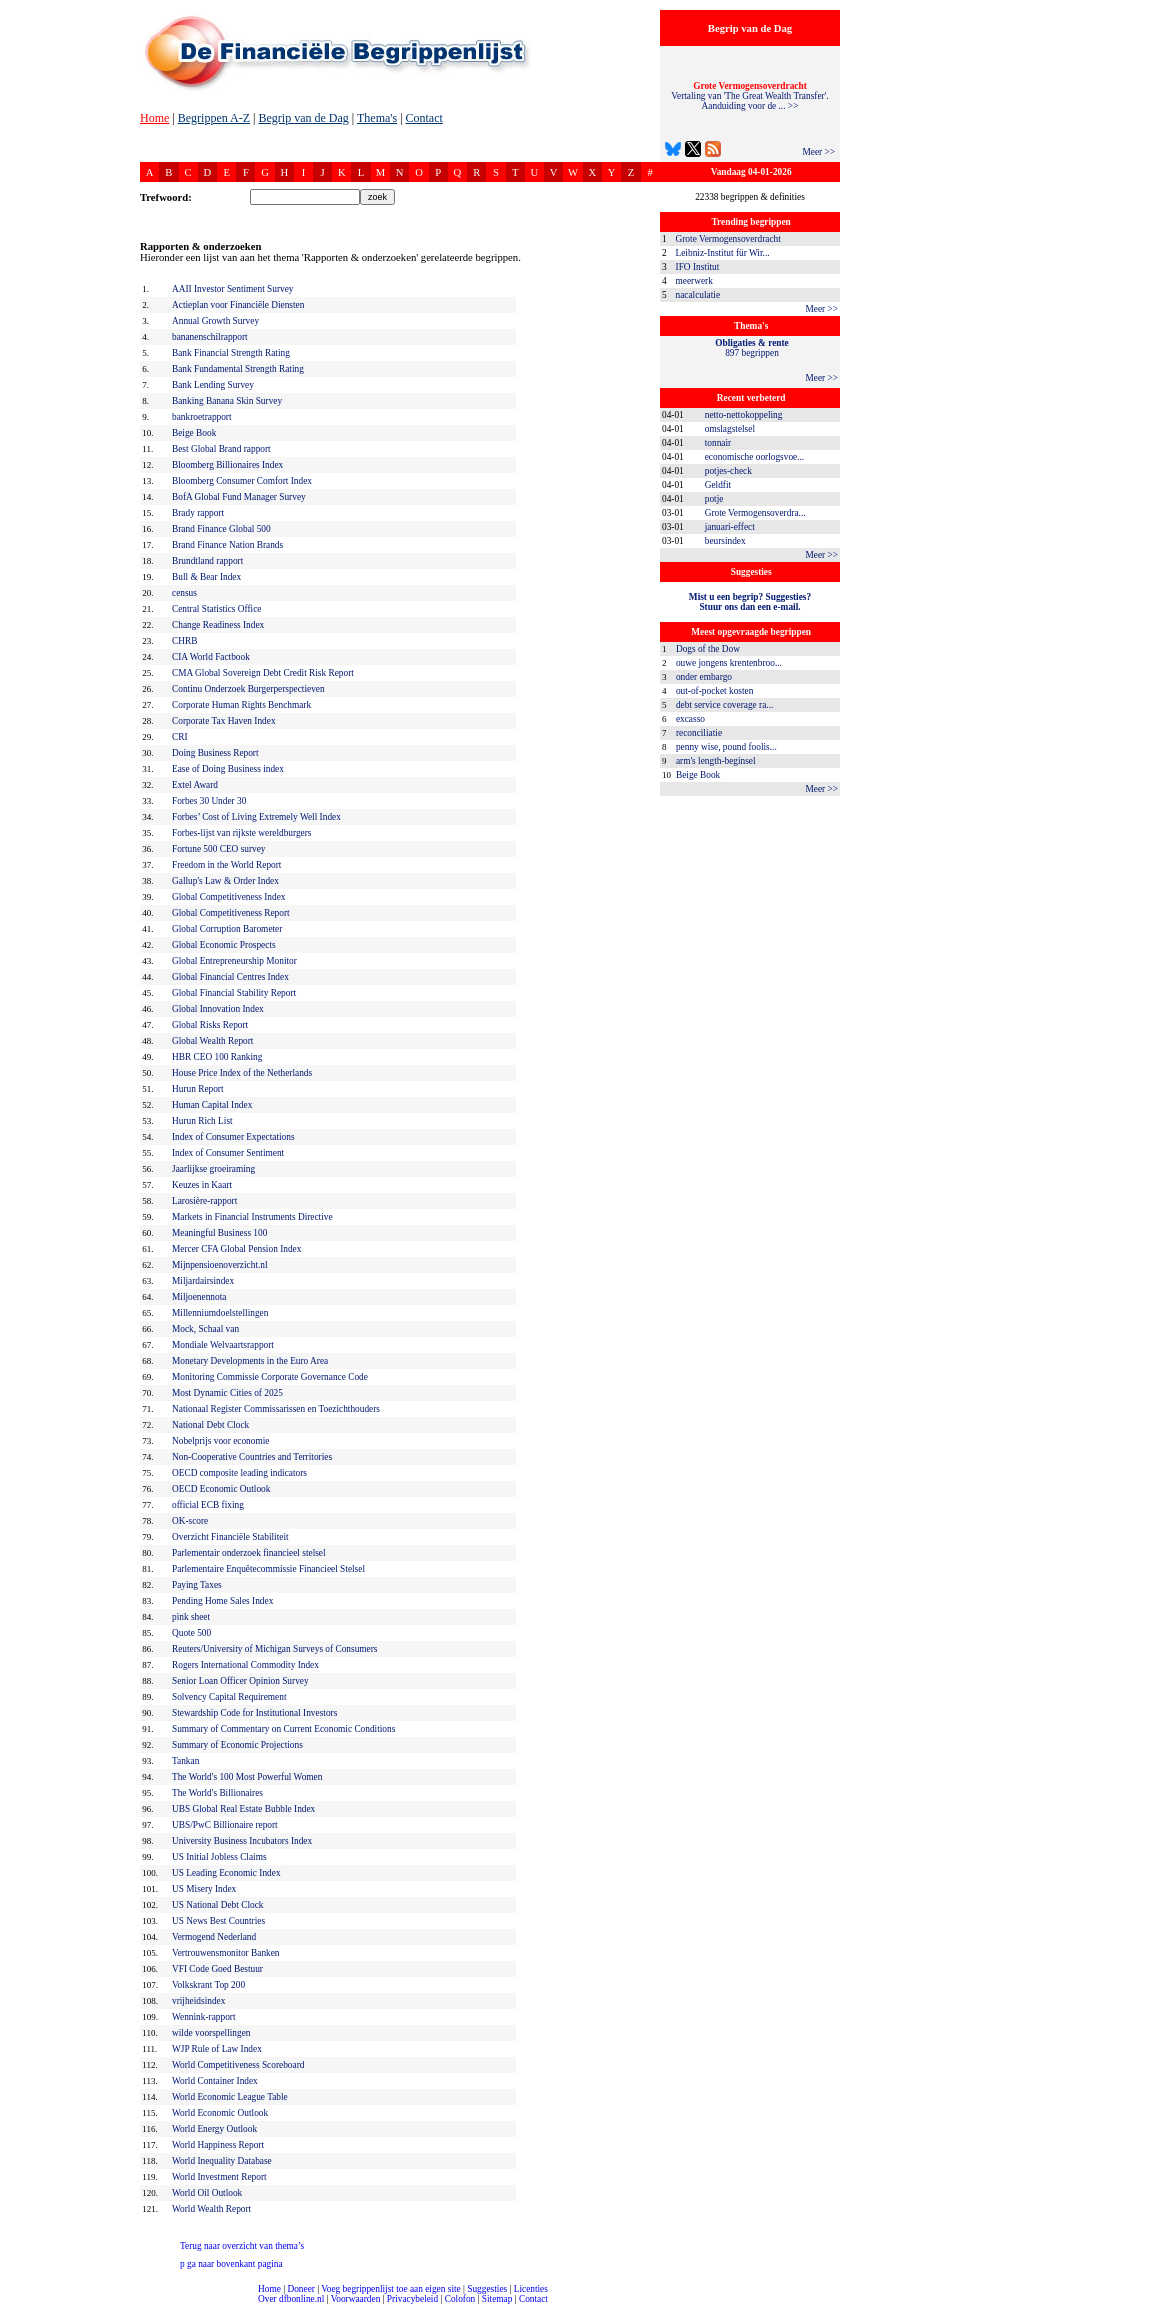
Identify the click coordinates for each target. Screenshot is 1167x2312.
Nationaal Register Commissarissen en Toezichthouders (276, 1409)
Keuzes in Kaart (202, 1185)
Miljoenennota (199, 1297)
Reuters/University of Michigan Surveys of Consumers (274, 1649)
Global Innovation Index (218, 1009)
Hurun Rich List (202, 1121)
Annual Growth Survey (215, 321)
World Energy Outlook (214, 2129)
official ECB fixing (208, 1505)
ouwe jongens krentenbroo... (729, 663)
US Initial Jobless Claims (219, 1857)
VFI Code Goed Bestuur (217, 1969)
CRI (180, 737)
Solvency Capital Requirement (229, 1697)
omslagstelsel (730, 429)
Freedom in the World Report (226, 865)
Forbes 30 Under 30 (209, 801)
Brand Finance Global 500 (221, 529)
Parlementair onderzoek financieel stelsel (249, 1553)
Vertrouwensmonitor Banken (226, 1953)
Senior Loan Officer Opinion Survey (240, 1681)
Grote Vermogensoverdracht (728, 239)
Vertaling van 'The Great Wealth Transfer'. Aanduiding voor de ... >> (749, 96)
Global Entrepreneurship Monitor (234, 961)
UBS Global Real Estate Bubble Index (243, 1809)
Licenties (531, 2289)
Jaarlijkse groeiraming (213, 1169)
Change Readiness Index (218, 625)
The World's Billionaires (217, 1793)
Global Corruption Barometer (227, 929)
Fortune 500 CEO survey (219, 849)
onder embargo (704, 677)
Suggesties (487, 2289)
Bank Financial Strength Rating (231, 353)
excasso (690, 719)
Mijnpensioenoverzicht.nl (220, 1265)
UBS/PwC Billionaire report (225, 1825)
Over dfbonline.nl (291, 2299)
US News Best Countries (218, 1921)
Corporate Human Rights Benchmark (241, 705)
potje (714, 499)
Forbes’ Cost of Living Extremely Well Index (256, 817)
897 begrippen (751, 348)
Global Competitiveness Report (231, 913)
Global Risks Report (210, 1025)
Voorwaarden (356, 2299)
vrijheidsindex (198, 2001)
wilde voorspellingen (211, 2033)
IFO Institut (698, 267)
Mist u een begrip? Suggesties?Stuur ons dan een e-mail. (750, 602)
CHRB (184, 641)
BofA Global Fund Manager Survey (239, 497)
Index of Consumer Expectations (233, 1137)
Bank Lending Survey (213, 385)
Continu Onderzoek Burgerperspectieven (248, 689)
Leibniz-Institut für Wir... (723, 253)
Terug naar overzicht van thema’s (242, 2246)
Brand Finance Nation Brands (227, 545)
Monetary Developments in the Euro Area (250, 1361)
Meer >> (818, 152)
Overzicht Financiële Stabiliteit (230, 1537)
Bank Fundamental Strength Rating (238, 369)
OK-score (190, 1521)
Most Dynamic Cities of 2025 (227, 1393)
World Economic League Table (230, 2097)
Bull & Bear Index (206, 577)
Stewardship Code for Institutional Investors (254, 1713)
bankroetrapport (202, 417)
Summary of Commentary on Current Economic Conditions (283, 1729)
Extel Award (195, 785)
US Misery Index (204, 1889)
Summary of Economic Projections (237, 1745)
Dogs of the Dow (708, 649)
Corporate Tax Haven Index (224, 721)
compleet (10, 2306)
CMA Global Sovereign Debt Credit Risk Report (263, 673)
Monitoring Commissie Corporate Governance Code (270, 1377)
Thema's (377, 118)
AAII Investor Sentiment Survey (233, 289)
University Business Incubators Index (242, 1841)
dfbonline (1148, 2306)
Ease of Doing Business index (228, 769)
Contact (424, 118)
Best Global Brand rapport (221, 449)
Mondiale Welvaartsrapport (223, 1345)
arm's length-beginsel (716, 761)
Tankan (185, 1761)
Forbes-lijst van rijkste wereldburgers (241, 833)
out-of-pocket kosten (714, 691)
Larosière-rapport (204, 1201)
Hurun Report (198, 1089)
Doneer (300, 2289)
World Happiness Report (218, 2145)
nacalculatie (698, 295)
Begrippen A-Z (214, 118)
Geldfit (718, 485)
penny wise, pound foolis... (726, 747)
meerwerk (694, 281)
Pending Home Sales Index (222, 1601)
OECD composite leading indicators (239, 1473)
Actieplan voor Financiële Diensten (238, 305)
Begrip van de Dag (303, 118)
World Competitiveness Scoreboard (238, 2065)
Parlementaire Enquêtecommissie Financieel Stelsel (268, 1569)
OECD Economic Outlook (221, 1489)
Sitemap (497, 2299)
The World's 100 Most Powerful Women (247, 1777)
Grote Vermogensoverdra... (755, 513)
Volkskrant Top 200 (208, 1985)
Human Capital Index (212, 1105)
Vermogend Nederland (214, 1937)
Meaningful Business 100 (219, 1233)
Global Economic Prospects (224, 945)
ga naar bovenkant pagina (231, 2264)
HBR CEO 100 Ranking (217, 1057)
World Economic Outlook (220, 2113)
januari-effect (730, 527)
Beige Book (698, 775)
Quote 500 (191, 1633)
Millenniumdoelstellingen (220, 1313)
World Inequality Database (222, 2161)
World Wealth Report (211, 2209)
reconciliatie (699, 733)
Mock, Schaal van (205, 1329)
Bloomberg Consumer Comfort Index (242, 481)
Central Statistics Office (216, 609)
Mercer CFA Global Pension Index (236, 1249)
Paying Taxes (197, 1585)
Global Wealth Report (212, 1041)
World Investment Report (219, 2177)
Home (154, 118)
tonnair (718, 443)
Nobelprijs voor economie (220, 1441)
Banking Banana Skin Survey (227, 401)
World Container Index (215, 2081)
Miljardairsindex (203, 1281)
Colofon (460, 2299)
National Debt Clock (210, 1425)
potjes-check (728, 471)
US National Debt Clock (217, 1905)
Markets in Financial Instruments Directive (252, 1217)
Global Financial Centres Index (230, 977)
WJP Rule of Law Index (217, 2049)
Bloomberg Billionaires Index (227, 465)
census (184, 593)
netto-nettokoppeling (744, 415)
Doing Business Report (215, 753)
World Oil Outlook (207, 2193)
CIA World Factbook (211, 657)
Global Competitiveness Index (228, 897)
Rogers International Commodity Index (245, 1665)
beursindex (725, 541)
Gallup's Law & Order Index (225, 881)
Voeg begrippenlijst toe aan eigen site (390, 2289)
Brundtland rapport (207, 561)
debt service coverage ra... (724, 705)
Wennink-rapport (204, 2017)
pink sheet (191, 1617)
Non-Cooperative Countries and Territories (252, 1457)
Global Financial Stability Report (234, 993)
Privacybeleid (412, 2299)
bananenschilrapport (210, 337)
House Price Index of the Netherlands (242, 1073)
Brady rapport (198, 513)
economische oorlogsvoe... (754, 457)
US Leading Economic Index (226, 1873)
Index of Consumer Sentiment (228, 1153)
